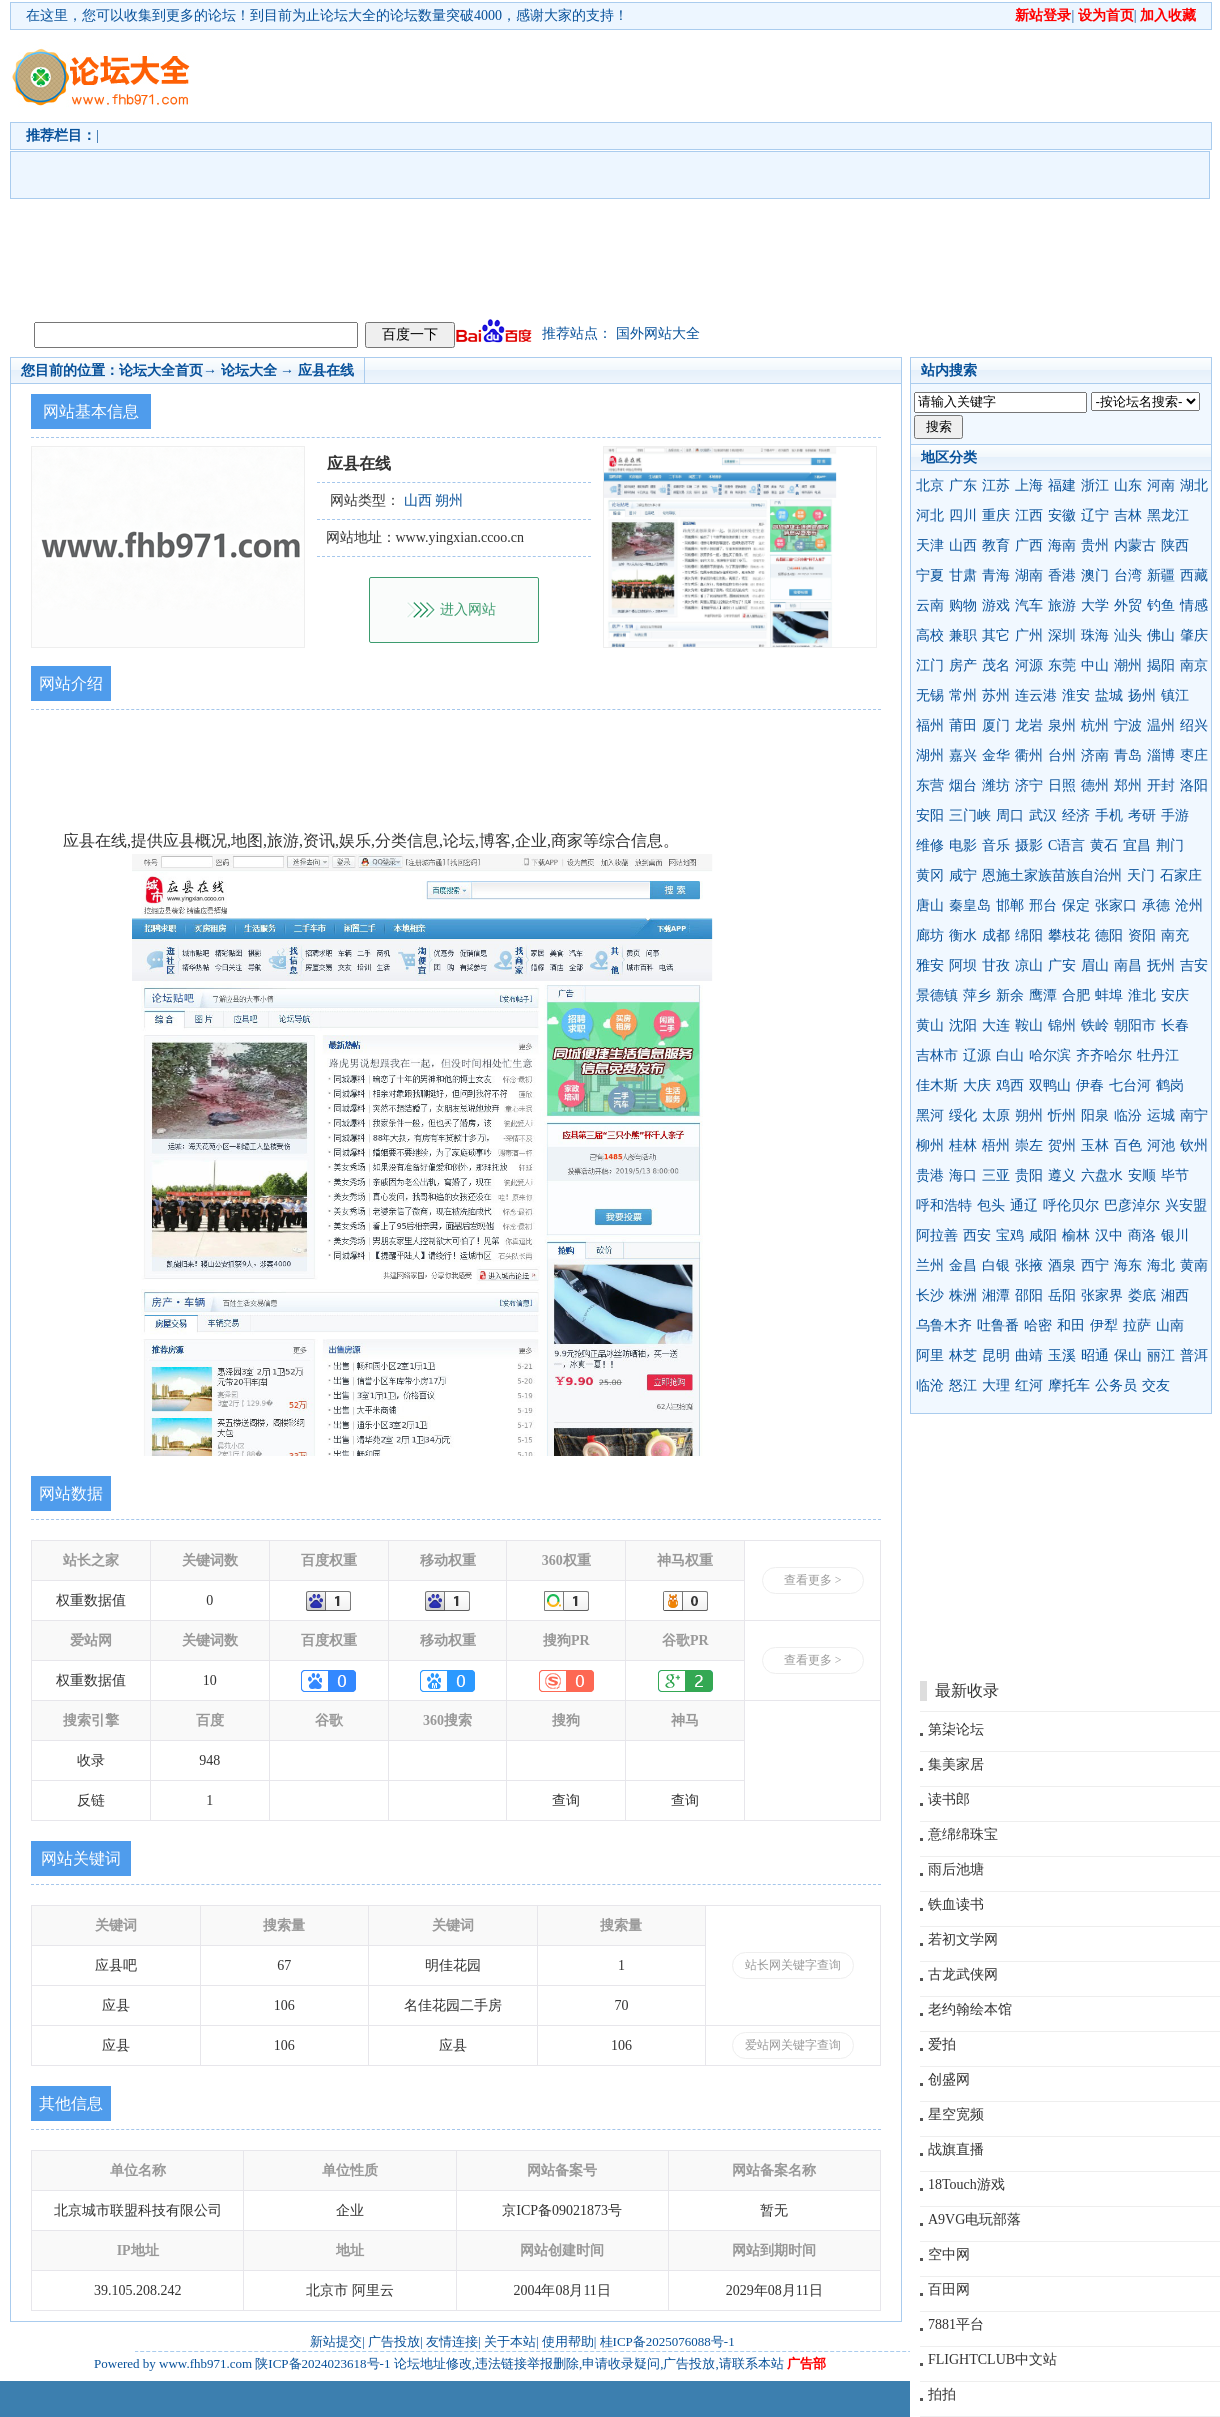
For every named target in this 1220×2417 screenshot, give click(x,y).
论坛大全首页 (161, 370)
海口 (963, 1175)
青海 (996, 575)
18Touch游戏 (966, 2184)
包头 (991, 1205)
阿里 (930, 1355)
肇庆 (1194, 635)
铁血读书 (956, 1904)
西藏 (1194, 575)
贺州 (1062, 1145)
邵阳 (1029, 1295)
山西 (963, 545)
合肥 (1076, 995)
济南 (1095, 755)
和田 (1071, 1325)
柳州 (930, 1145)
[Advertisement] (532, 171)
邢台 (1043, 905)
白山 (1010, 1055)
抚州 (1161, 965)
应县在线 (326, 370)
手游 (1175, 815)
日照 (1062, 785)
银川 (1175, 1235)
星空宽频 (956, 2114)
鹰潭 (1043, 995)
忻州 (1062, 1115)
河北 (930, 515)
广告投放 (394, 2341)
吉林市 (937, 1055)
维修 (930, 845)
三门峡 (970, 815)
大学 (1095, 605)
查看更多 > (813, 1580)
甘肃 (963, 575)
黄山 (930, 1025)
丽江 (1161, 1355)
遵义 (1062, 1175)
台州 (1062, 755)
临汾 (1128, 1115)
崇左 (1029, 1145)
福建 (1062, 485)
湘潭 (996, 1295)
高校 (930, 635)
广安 (1062, 965)
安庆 (1175, 995)
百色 (1128, 1145)
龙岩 (1029, 725)
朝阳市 (1135, 1025)
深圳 (1062, 635)
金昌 (963, 1265)
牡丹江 (1158, 1055)
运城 (1161, 1115)
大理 (996, 1385)
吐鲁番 (998, 1325)
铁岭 (1095, 1025)
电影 (963, 845)
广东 (963, 485)
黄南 (1194, 1265)
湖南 (1029, 575)
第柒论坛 (956, 1729)
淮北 (1142, 995)
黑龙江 (1168, 515)
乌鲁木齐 (944, 1325)
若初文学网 (963, 1939)
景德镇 (937, 995)
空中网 (949, 2254)
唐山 (930, 905)
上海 (1029, 485)
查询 (566, 1800)
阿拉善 (937, 1235)
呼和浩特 (944, 1205)
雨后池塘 (956, 1869)
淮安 (1076, 695)
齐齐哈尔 (1104, 1055)
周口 (1010, 815)
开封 (1161, 785)
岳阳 (1062, 1295)
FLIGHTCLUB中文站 (992, 2359)
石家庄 (1181, 875)
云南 (930, 605)
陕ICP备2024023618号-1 (322, 2363)
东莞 (1062, 665)
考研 (1142, 815)
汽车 (1029, 605)
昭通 (1095, 1355)
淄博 (1161, 755)
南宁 (1194, 1115)
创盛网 (949, 2079)
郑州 (1128, 785)
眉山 (1095, 965)
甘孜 (996, 965)
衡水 (963, 935)
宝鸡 (1010, 1235)
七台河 (1130, 1085)
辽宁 (1095, 515)
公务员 (1116, 1385)
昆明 (996, 1355)
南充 (1175, 935)
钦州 (1194, 1145)
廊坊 (930, 935)
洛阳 (1194, 785)
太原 (996, 1115)
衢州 (1029, 755)
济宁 (1029, 785)
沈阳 (963, 1025)
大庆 (977, 1085)
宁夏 (930, 575)
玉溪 (1062, 1355)
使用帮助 (568, 2341)
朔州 (1029, 1115)
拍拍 (942, 2394)
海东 (1128, 1265)
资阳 (1142, 935)
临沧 (930, 1385)
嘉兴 (963, 755)
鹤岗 (1170, 1085)
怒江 (963, 1385)
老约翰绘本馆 (970, 2009)
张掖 (1029, 1265)
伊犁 (1104, 1325)
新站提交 (336, 2341)
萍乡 (977, 995)
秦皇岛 (970, 905)
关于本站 (510, 2341)
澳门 (1095, 575)
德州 (1095, 785)
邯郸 (1010, 905)
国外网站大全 (658, 333)
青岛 (1128, 755)
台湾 (1128, 575)
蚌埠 (1109, 995)
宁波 (1128, 725)
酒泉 (1062, 1265)
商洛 (1142, 1235)
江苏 (996, 485)
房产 (963, 665)
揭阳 (1161, 665)
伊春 (1090, 1085)
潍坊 (996, 785)
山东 (1128, 485)
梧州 (996, 1145)
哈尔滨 (1050, 1055)
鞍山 (1029, 1025)
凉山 (1029, 965)
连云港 (1036, 695)
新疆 (1161, 575)
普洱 (1194, 1355)
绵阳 (1029, 935)
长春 (1175, 1025)
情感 (1194, 605)
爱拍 (942, 2044)
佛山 (1161, 635)
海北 (1161, 1265)
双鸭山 (1050, 1085)
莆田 (963, 725)
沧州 (1189, 905)
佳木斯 (937, 1085)
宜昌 (1137, 845)
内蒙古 (1135, 545)
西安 (977, 1235)
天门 (1141, 875)
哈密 (1038, 1325)
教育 (996, 545)
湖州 (930, 755)
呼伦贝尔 (1071, 1205)
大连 (996, 1025)
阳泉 (1095, 1115)
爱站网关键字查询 (793, 2045)
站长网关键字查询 (793, 1965)
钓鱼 (1161, 605)
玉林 (1095, 1145)
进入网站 (468, 609)
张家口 (1116, 905)
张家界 (1102, 1295)
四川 (963, 515)
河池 (1161, 1145)
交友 (1156, 1385)
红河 (1029, 1385)
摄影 (1029, 845)
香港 (1062, 575)
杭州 (1095, 725)
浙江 (1095, 485)
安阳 (930, 815)
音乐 (996, 845)
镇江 (1175, 695)
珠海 (1095, 635)
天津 (930, 545)
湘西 (1175, 1295)
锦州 (1062, 1025)
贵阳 (1029, 1175)
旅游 (1062, 605)
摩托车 (1069, 1385)
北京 (930, 485)
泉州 (1062, 725)
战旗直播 (956, 2149)
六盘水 (1102, 1175)
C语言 (1066, 845)
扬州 (1142, 695)
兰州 (930, 1265)
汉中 (1109, 1235)
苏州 (996, 695)
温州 (1161, 725)
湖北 (1194, 485)
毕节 (1175, 1175)
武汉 (1043, 815)
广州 (1029, 635)
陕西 (1175, 545)
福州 (930, 725)
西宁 (1095, 1265)
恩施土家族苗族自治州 (1052, 875)
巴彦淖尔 (1132, 1205)
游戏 (996, 605)
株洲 (963, 1295)
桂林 (963, 1145)
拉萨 (1137, 1325)
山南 (1170, 1325)
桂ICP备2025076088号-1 (667, 2341)
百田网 (949, 2289)
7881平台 (956, 2324)
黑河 (930, 1115)
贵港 (930, 1175)
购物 (963, 605)
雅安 (930, 965)
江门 (930, 665)
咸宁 (963, 875)
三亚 (996, 1175)
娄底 (1142, 1295)
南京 (1194, 665)
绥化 (963, 1115)
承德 (1156, 905)
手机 (1109, 815)
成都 (996, 935)
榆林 (1076, 1235)
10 (210, 1680)
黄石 (1104, 845)
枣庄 (1194, 755)
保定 (1076, 905)
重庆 (996, 515)
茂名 (996, 665)
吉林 (1128, 515)
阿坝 (963, 965)
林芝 (963, 1355)
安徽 (1062, 515)
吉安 (1194, 965)
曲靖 (1029, 1355)
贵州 (1095, 545)
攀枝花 (1069, 935)
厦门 (996, 725)
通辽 (1024, 1205)
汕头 (1128, 635)
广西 (1029, 545)
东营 (930, 785)
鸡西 (1010, 1085)
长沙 (930, 1295)
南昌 (1128, 965)
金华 (996, 755)
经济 (1076, 815)
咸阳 (1043, 1235)
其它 (996, 635)
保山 (1128, 1355)
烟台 (963, 785)
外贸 (1128, 605)
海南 (1062, 545)
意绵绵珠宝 (963, 1834)
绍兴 (1194, 725)
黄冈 (930, 875)
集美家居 (956, 1764)
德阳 (1109, 935)
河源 (1029, 665)
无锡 (930, 695)
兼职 (963, 635)
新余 (1010, 995)
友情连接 (452, 2341)
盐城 (1109, 695)
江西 (1029, 515)
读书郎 (949, 1799)
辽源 (977, 1055)
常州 (963, 695)
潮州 (1128, 665)
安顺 (1142, 1175)
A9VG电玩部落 (974, 2219)
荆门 (1170, 845)
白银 (996, 1265)
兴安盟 (1186, 1205)
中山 (1095, 665)
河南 (1161, 485)
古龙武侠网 (963, 1974)
